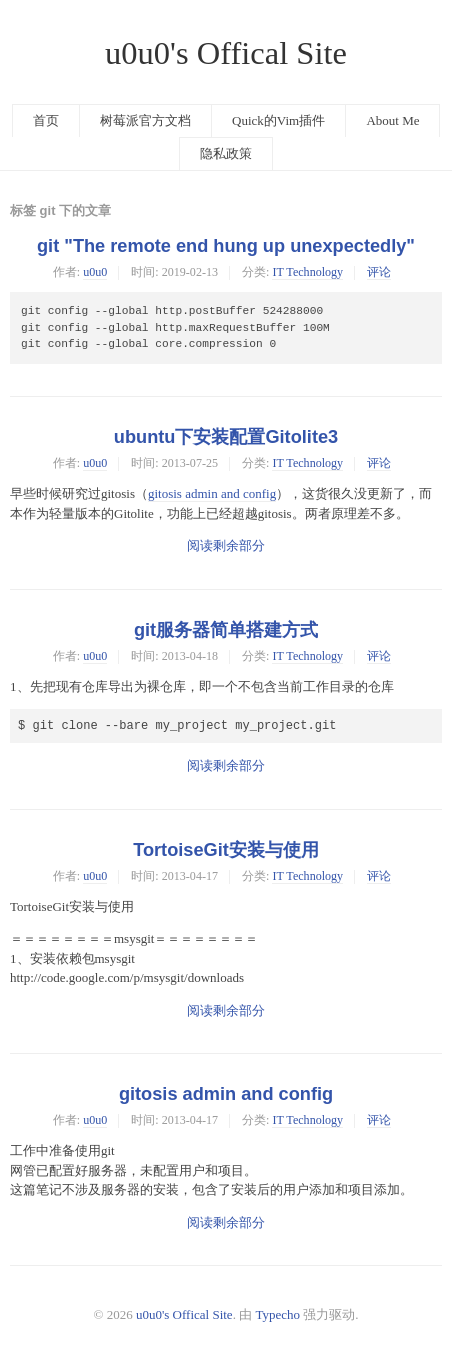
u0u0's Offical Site (226, 53)
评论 (379, 272)
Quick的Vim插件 (278, 120)
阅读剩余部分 (226, 545)
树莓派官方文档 (145, 120)
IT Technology (307, 272)
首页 (46, 120)
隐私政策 (226, 153)
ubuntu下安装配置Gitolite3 (226, 437)
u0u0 (95, 272)
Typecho (277, 1314)
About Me (392, 120)
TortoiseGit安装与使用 (226, 850)
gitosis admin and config (212, 493)
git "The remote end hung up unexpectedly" (226, 246)
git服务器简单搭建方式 (226, 630)
